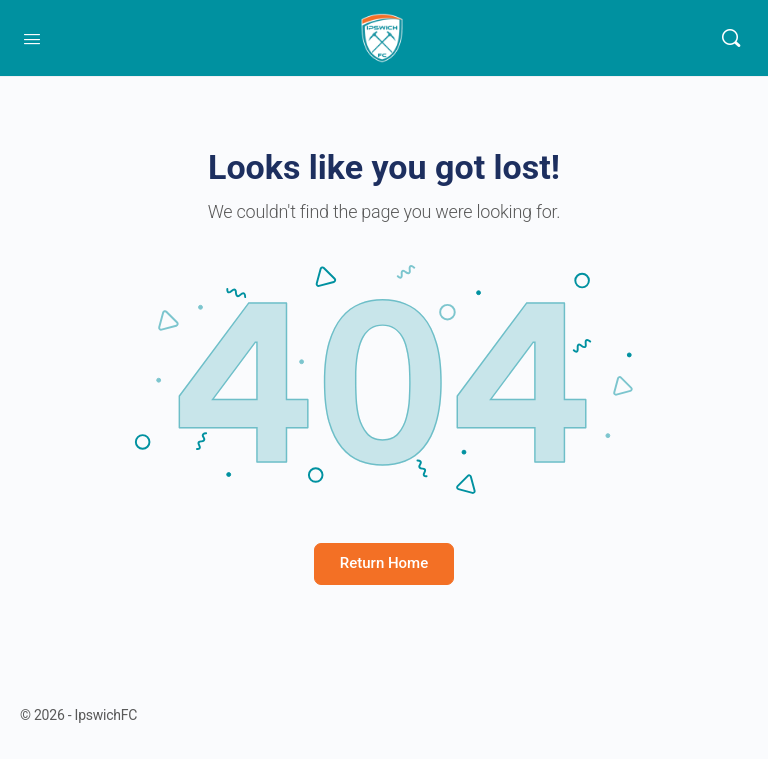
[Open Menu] (32, 37)
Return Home (384, 563)
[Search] (731, 38)
